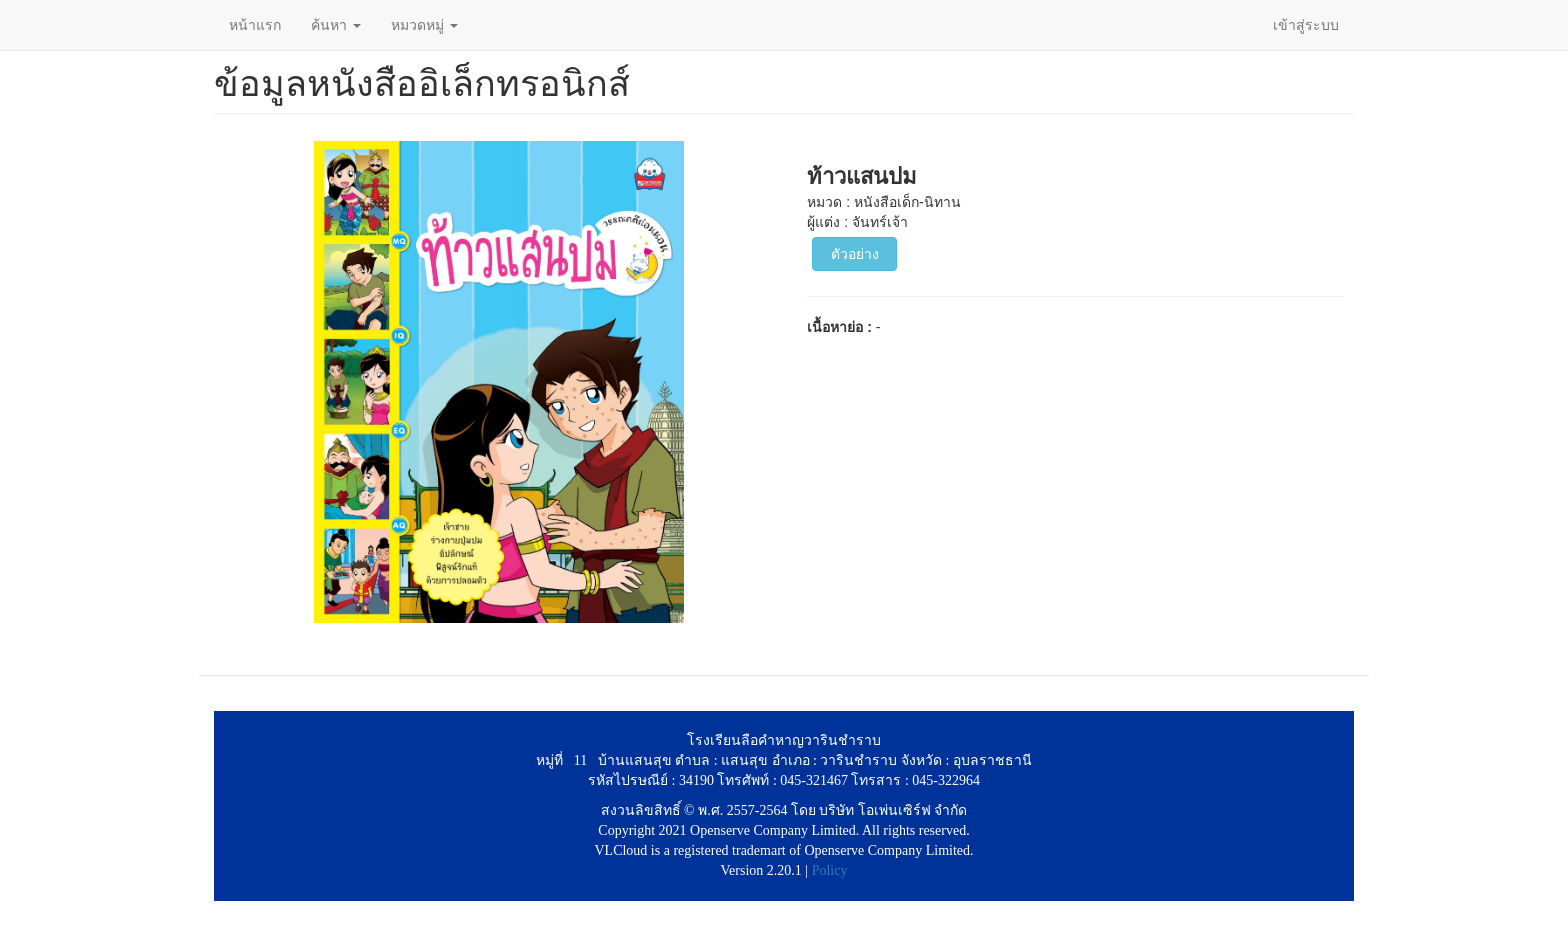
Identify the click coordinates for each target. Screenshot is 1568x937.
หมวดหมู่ (424, 25)
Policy (830, 870)
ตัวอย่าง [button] (855, 254)
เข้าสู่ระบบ (1306, 25)
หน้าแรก (255, 25)
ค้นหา (336, 25)
